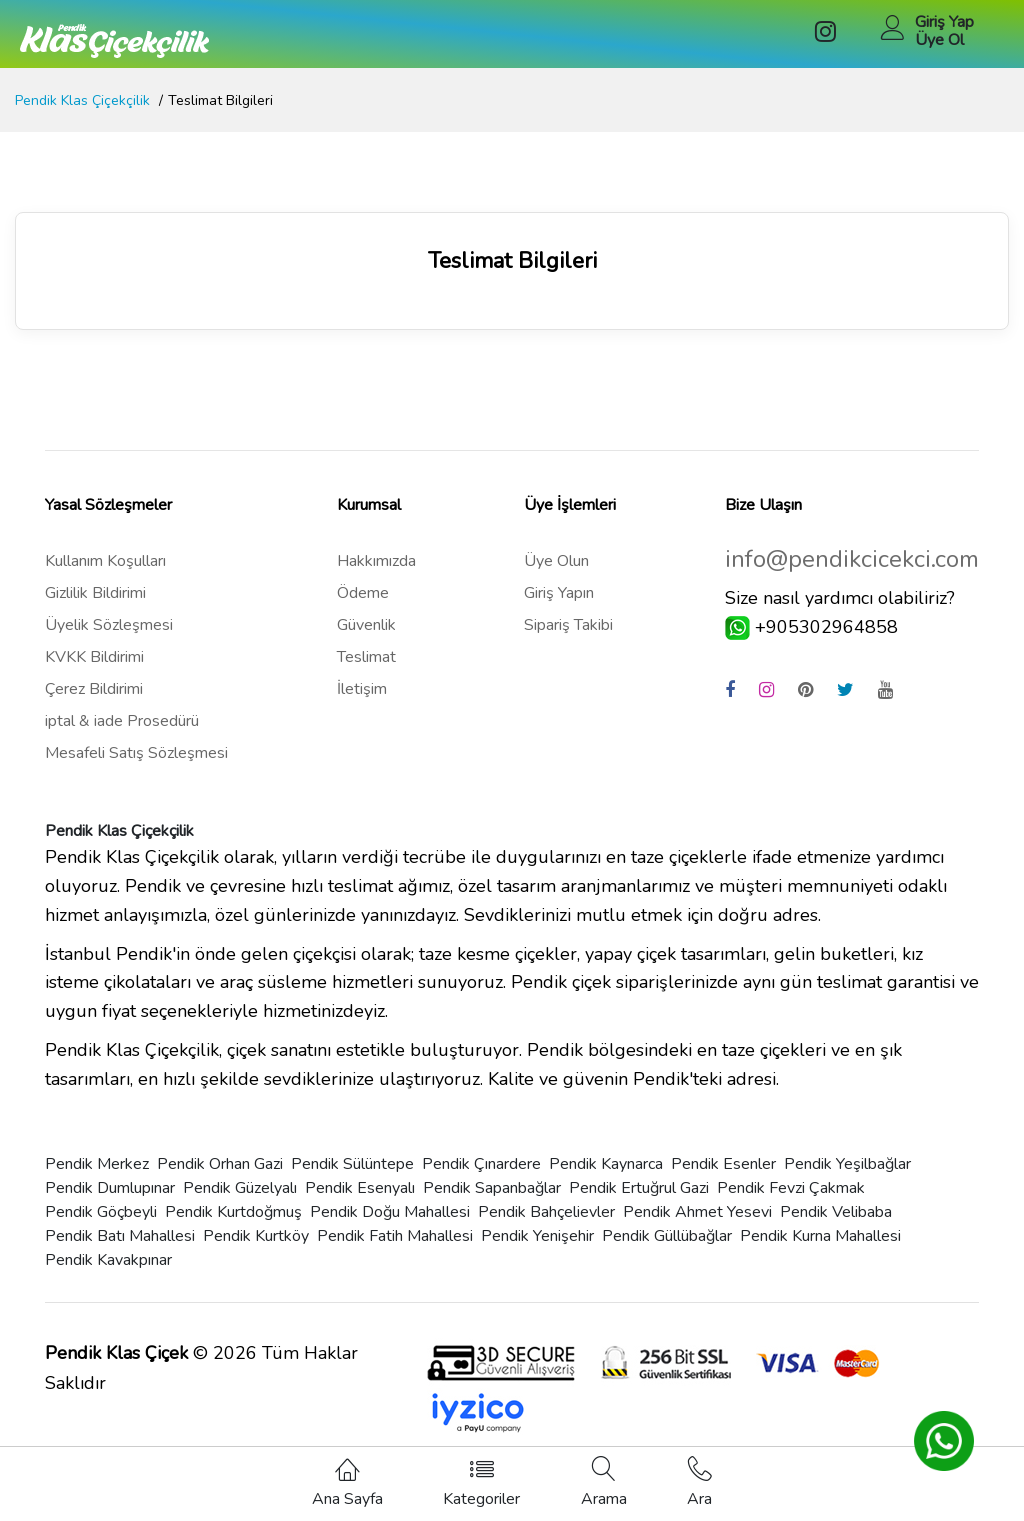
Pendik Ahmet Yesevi (697, 1212)
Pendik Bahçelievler (546, 1212)
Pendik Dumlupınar (110, 1188)
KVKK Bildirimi (94, 657)
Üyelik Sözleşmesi (109, 625)
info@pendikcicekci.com (852, 559)
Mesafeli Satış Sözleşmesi (136, 753)
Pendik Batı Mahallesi (120, 1236)
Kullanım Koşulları (105, 561)
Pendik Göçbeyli (101, 1212)
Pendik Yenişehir (537, 1236)
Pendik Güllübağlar (667, 1236)
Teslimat (366, 657)
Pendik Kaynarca (606, 1164)
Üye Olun (556, 561)
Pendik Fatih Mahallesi (395, 1236)
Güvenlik (366, 625)
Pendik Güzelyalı (240, 1188)
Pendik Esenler (723, 1164)
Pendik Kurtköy (256, 1236)
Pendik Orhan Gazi (220, 1164)
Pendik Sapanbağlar (492, 1188)
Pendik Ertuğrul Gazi (639, 1188)
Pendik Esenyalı (360, 1188)
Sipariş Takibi (568, 625)
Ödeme (363, 593)
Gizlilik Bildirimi (95, 593)
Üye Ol (939, 40)
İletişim (362, 689)
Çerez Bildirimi (94, 689)
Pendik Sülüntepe (352, 1164)
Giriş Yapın (559, 593)
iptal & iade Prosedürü (122, 721)
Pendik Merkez (97, 1164)
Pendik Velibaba (836, 1212)
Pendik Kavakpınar (108, 1260)
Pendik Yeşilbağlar (847, 1164)
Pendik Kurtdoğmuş (233, 1212)
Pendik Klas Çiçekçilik (82, 100)
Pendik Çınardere (481, 1164)
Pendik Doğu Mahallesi (390, 1212)
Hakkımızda (376, 561)
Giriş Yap (944, 22)
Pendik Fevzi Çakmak (791, 1188)
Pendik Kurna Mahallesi (820, 1236)
